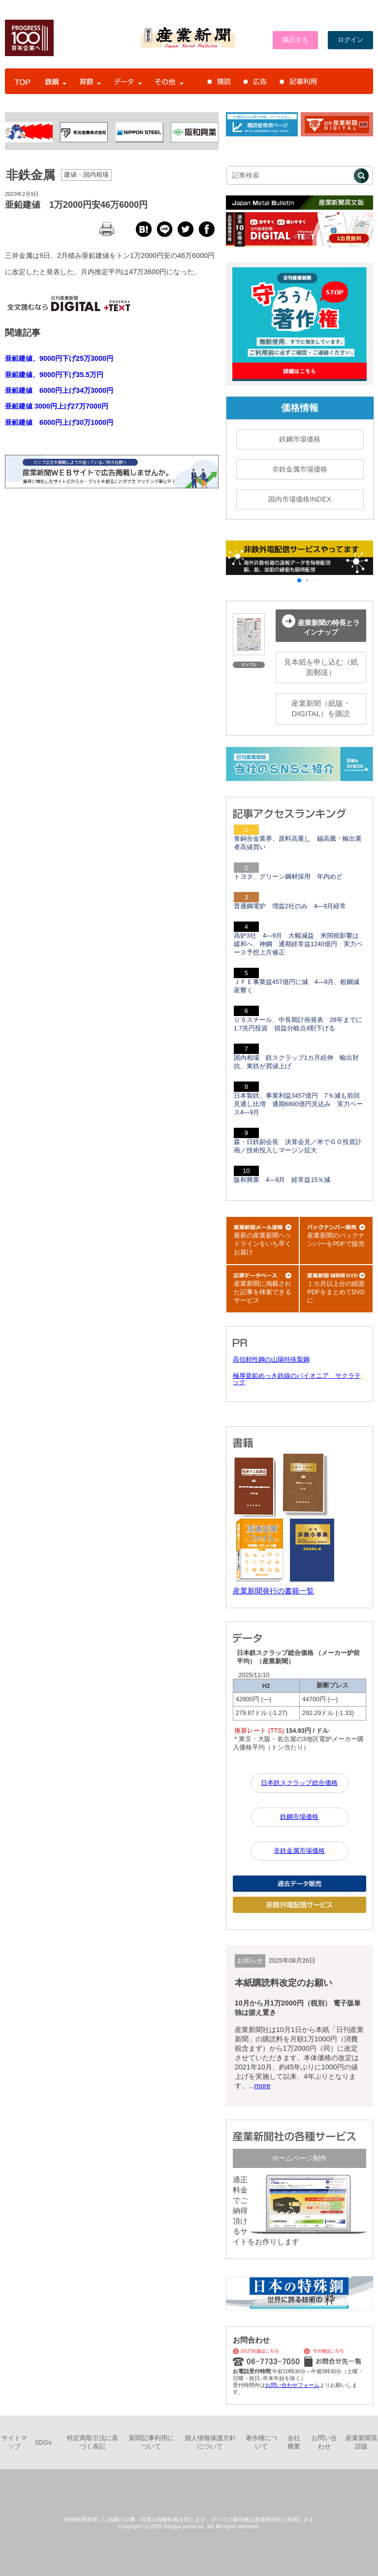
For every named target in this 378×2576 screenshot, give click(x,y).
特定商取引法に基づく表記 (92, 2442)
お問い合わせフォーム (292, 2385)
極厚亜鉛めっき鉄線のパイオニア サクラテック (297, 1379)
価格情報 (299, 408)
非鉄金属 (30, 175)
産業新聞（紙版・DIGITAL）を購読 (320, 708)
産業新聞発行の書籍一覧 (273, 1591)
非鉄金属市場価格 (299, 469)
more (262, 2086)
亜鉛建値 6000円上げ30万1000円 (59, 422)
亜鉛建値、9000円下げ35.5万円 (54, 375)
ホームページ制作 (299, 2158)
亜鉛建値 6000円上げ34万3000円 (59, 390)
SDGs (43, 2442)
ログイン (350, 39)
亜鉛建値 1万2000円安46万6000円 (76, 205)
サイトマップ (14, 2442)
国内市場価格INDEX (299, 499)
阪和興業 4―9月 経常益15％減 (282, 1180)
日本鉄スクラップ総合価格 (299, 1783)
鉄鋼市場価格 (299, 439)
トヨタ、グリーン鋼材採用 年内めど (288, 876)
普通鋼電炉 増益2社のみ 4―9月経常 (290, 906)
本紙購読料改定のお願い (283, 1983)
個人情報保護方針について (210, 2442)
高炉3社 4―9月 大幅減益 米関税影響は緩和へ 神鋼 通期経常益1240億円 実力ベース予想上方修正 (298, 944)
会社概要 (293, 2442)
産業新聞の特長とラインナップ (321, 625)
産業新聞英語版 (362, 2442)
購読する (295, 39)
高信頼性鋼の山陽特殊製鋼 (271, 1359)
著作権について (262, 2442)
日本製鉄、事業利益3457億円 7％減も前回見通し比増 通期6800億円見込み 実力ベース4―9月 (298, 1104)
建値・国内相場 (86, 174)
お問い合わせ (324, 2442)
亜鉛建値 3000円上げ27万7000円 (56, 406)
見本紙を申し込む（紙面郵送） (321, 667)
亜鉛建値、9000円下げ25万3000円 (59, 358)
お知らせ (250, 1960)
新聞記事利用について (151, 2442)
